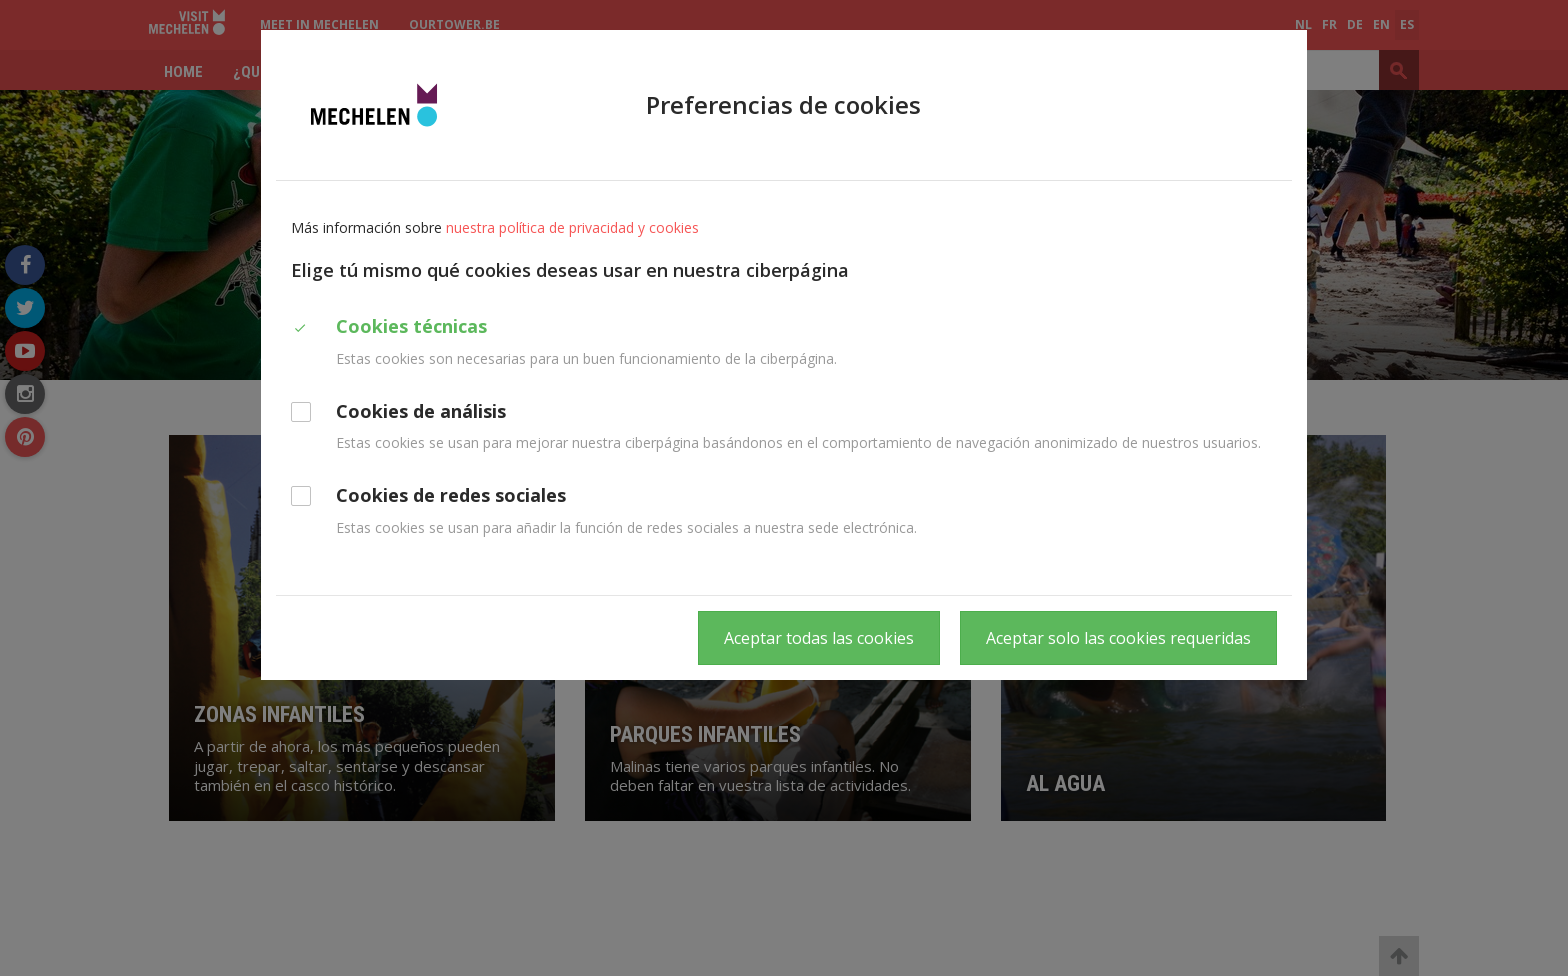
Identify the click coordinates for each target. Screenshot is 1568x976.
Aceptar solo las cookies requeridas (1118, 638)
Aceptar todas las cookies (819, 638)
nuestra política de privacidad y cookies (572, 227)
